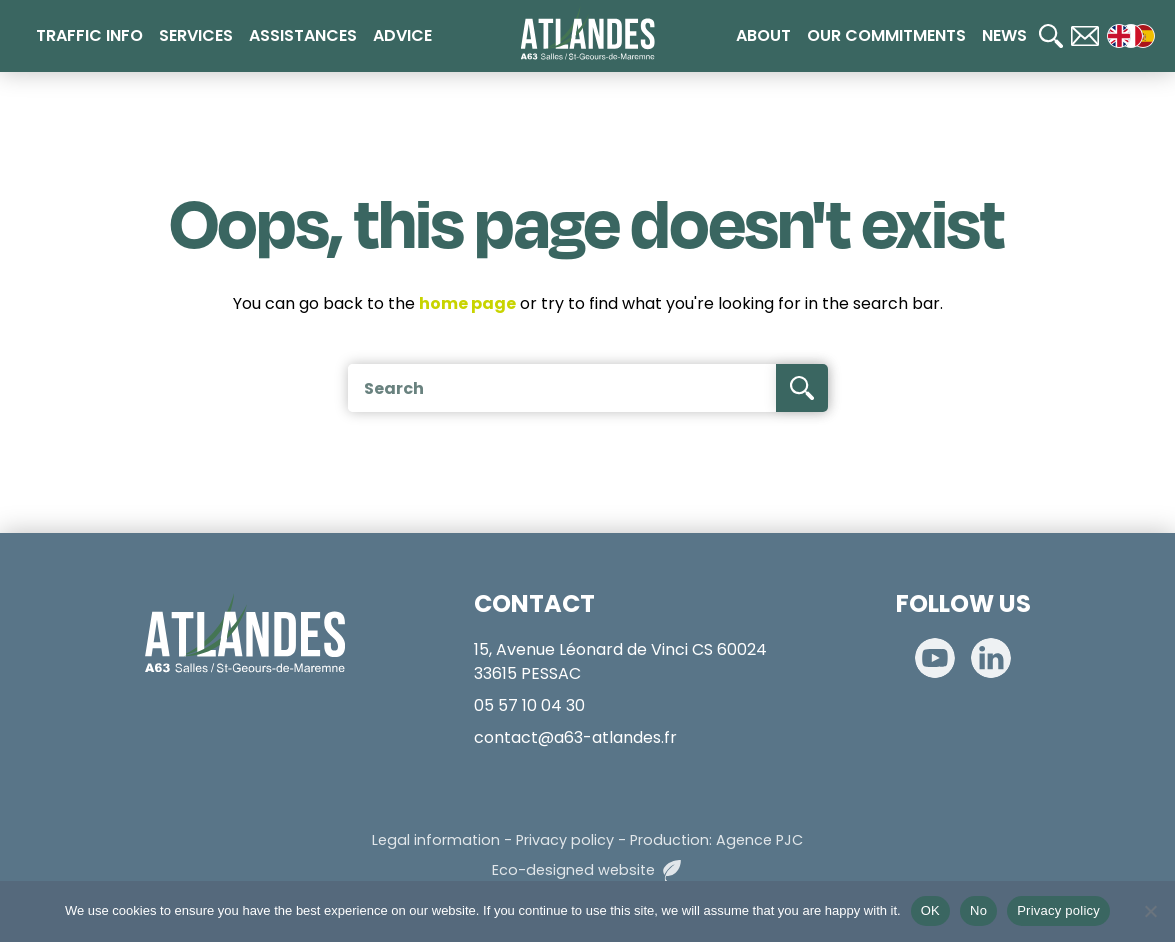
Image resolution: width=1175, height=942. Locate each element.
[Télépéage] (1135, 567)
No (978, 910)
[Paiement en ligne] (1135, 439)
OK (930, 910)
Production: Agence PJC (716, 840)
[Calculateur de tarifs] (1135, 375)
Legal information (436, 840)
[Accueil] (587, 34)
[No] (1150, 911)
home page (467, 303)
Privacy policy (565, 840)
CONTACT (534, 603)
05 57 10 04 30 (529, 705)
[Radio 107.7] (1135, 503)
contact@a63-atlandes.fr (575, 737)
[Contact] (1085, 36)
